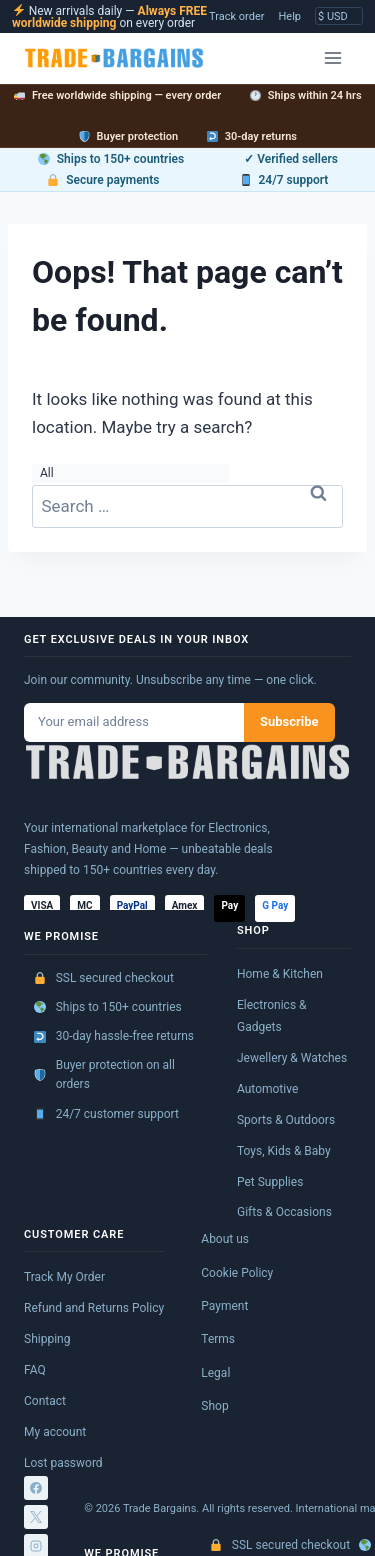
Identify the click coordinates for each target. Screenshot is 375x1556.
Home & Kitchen (280, 974)
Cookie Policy (237, 1273)
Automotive (267, 1089)
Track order (236, 16)
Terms (218, 1339)
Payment (224, 1306)
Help (289, 16)
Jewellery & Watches (292, 1058)
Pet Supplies (270, 1182)
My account (55, 1432)
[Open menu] (332, 57)
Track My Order (64, 1277)
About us (225, 1239)
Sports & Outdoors (286, 1120)
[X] (36, 1517)
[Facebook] (36, 1488)
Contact (45, 1401)
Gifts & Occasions (284, 1212)
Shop (214, 1406)
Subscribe (289, 721)
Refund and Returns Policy (94, 1308)
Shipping (47, 1339)
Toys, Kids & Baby (284, 1151)
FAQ (35, 1370)
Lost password (63, 1463)
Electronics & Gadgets (272, 1016)
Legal (215, 1373)
